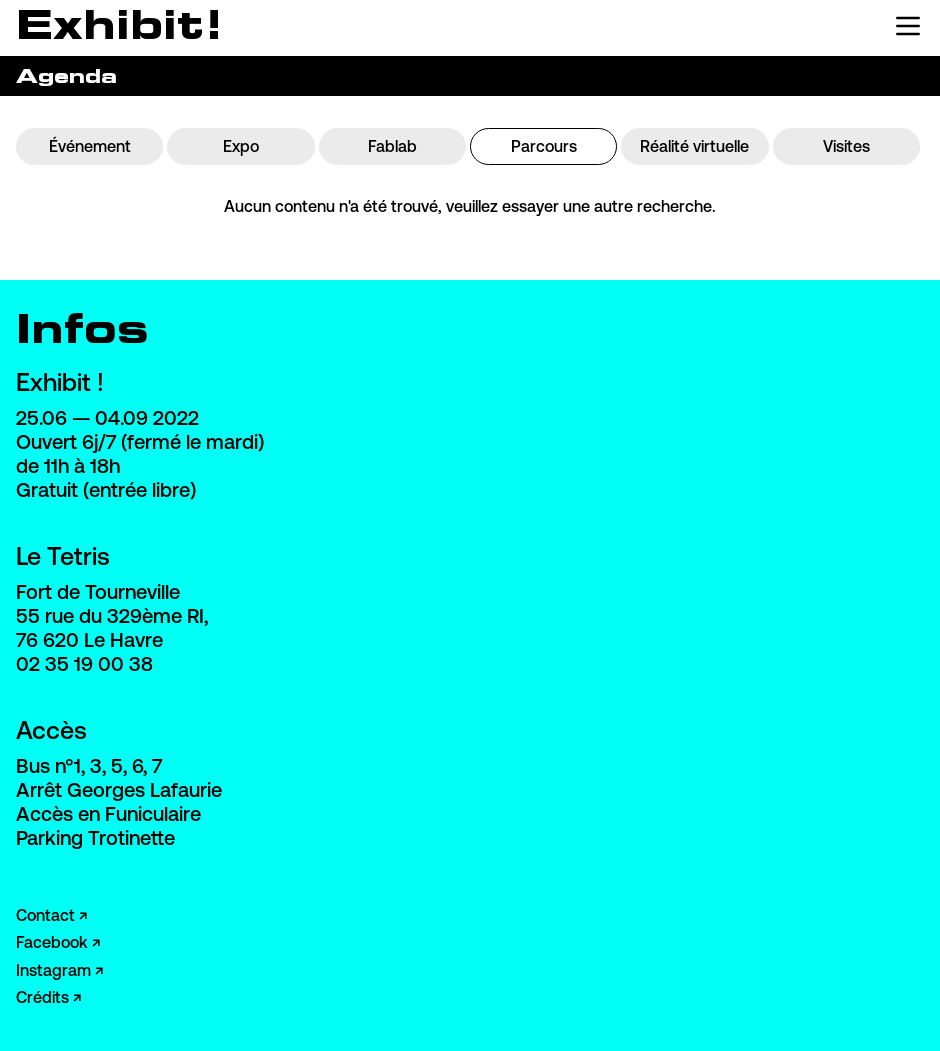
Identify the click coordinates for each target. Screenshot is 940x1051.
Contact (45, 915)
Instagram (53, 970)
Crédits (42, 997)
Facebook (52, 942)
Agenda (66, 75)
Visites (846, 146)
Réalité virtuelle (694, 146)
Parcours (544, 146)
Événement (90, 146)
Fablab (392, 146)
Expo (241, 146)
